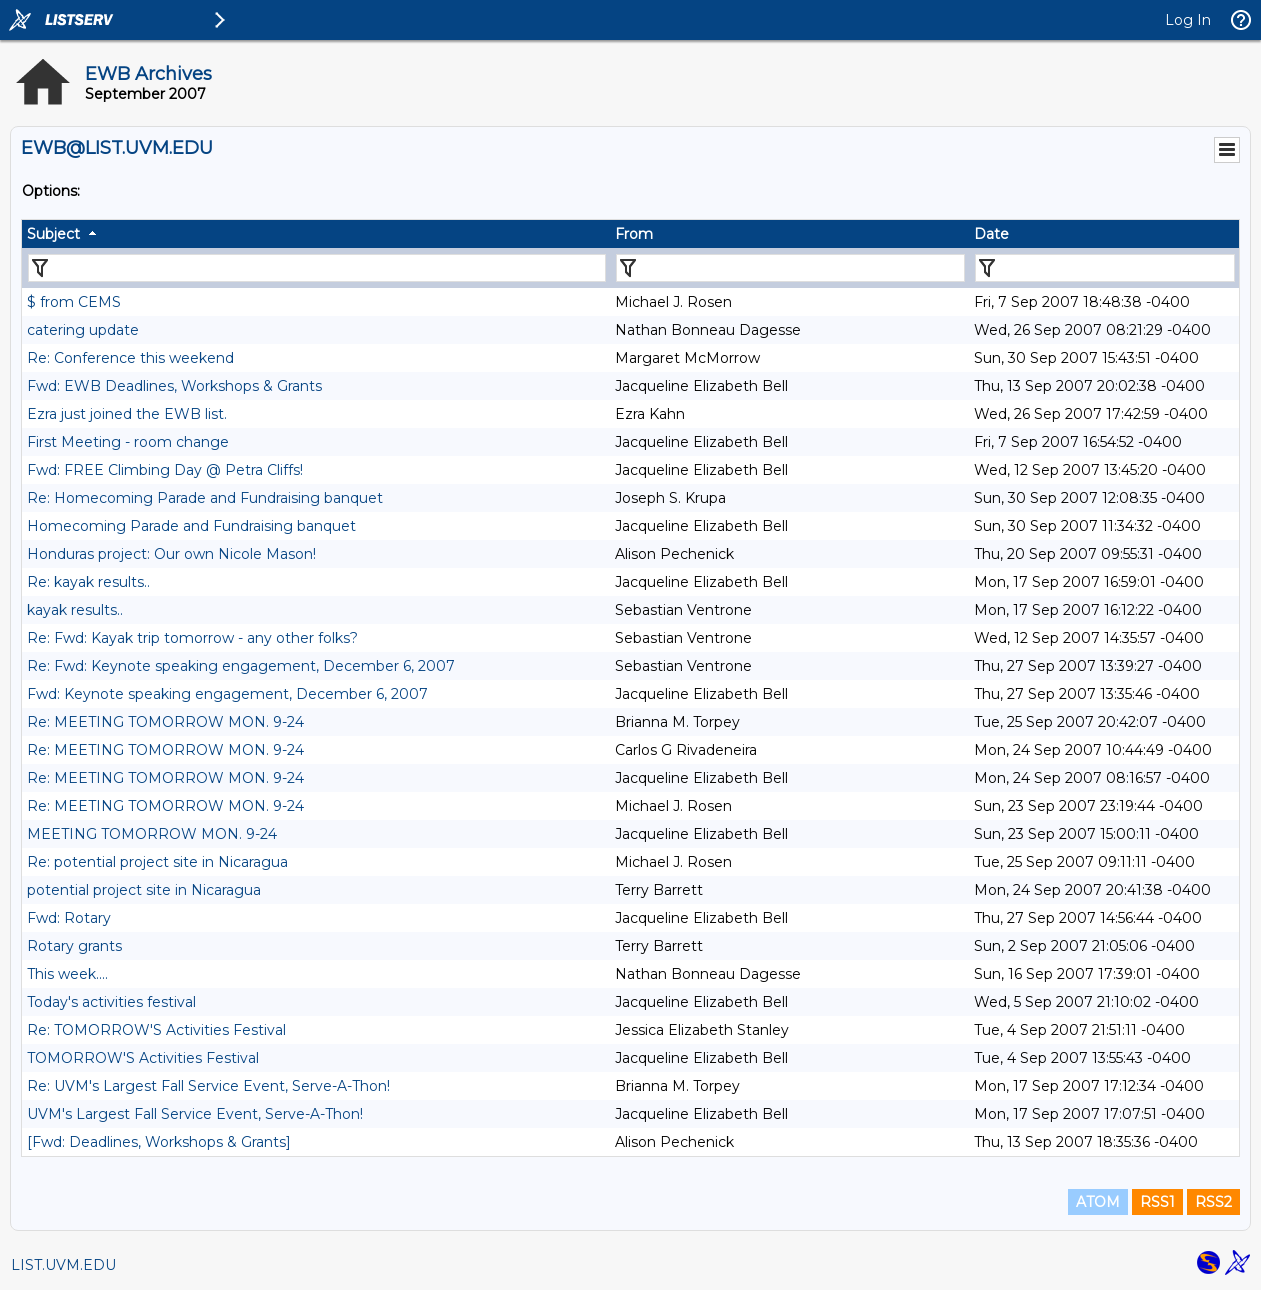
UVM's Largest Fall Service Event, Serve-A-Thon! (195, 1114)
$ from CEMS (74, 302)
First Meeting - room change (128, 442)
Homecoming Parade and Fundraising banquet (191, 526)
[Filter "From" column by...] (790, 268)
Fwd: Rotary (69, 918)
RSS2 (1213, 1202)
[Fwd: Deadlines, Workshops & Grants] (159, 1142)
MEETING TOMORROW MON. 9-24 (152, 834)
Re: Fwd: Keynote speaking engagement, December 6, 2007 (241, 666)
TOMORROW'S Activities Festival (143, 1058)
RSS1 (1157, 1202)
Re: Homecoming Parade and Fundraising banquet (205, 498)
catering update (83, 330)
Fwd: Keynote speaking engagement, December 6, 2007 (227, 694)
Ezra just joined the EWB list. (127, 414)
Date (991, 234)
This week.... (67, 974)
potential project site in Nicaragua (144, 890)
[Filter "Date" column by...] (1105, 268)
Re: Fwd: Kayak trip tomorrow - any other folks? (192, 638)
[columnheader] (316, 234)
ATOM (1098, 1202)
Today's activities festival (111, 1002)
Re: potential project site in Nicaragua (157, 862)
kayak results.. (75, 610)
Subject (53, 234)
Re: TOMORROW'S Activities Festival (156, 1030)
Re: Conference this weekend (130, 358)
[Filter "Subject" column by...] (317, 268)
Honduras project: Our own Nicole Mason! (171, 554)
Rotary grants (74, 946)
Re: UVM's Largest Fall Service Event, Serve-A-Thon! (208, 1086)
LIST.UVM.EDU (63, 1265)
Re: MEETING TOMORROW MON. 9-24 (165, 722)
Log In (1188, 20)
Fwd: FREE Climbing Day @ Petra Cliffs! (165, 470)
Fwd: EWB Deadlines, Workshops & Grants (174, 386)
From (634, 234)
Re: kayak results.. (88, 582)
